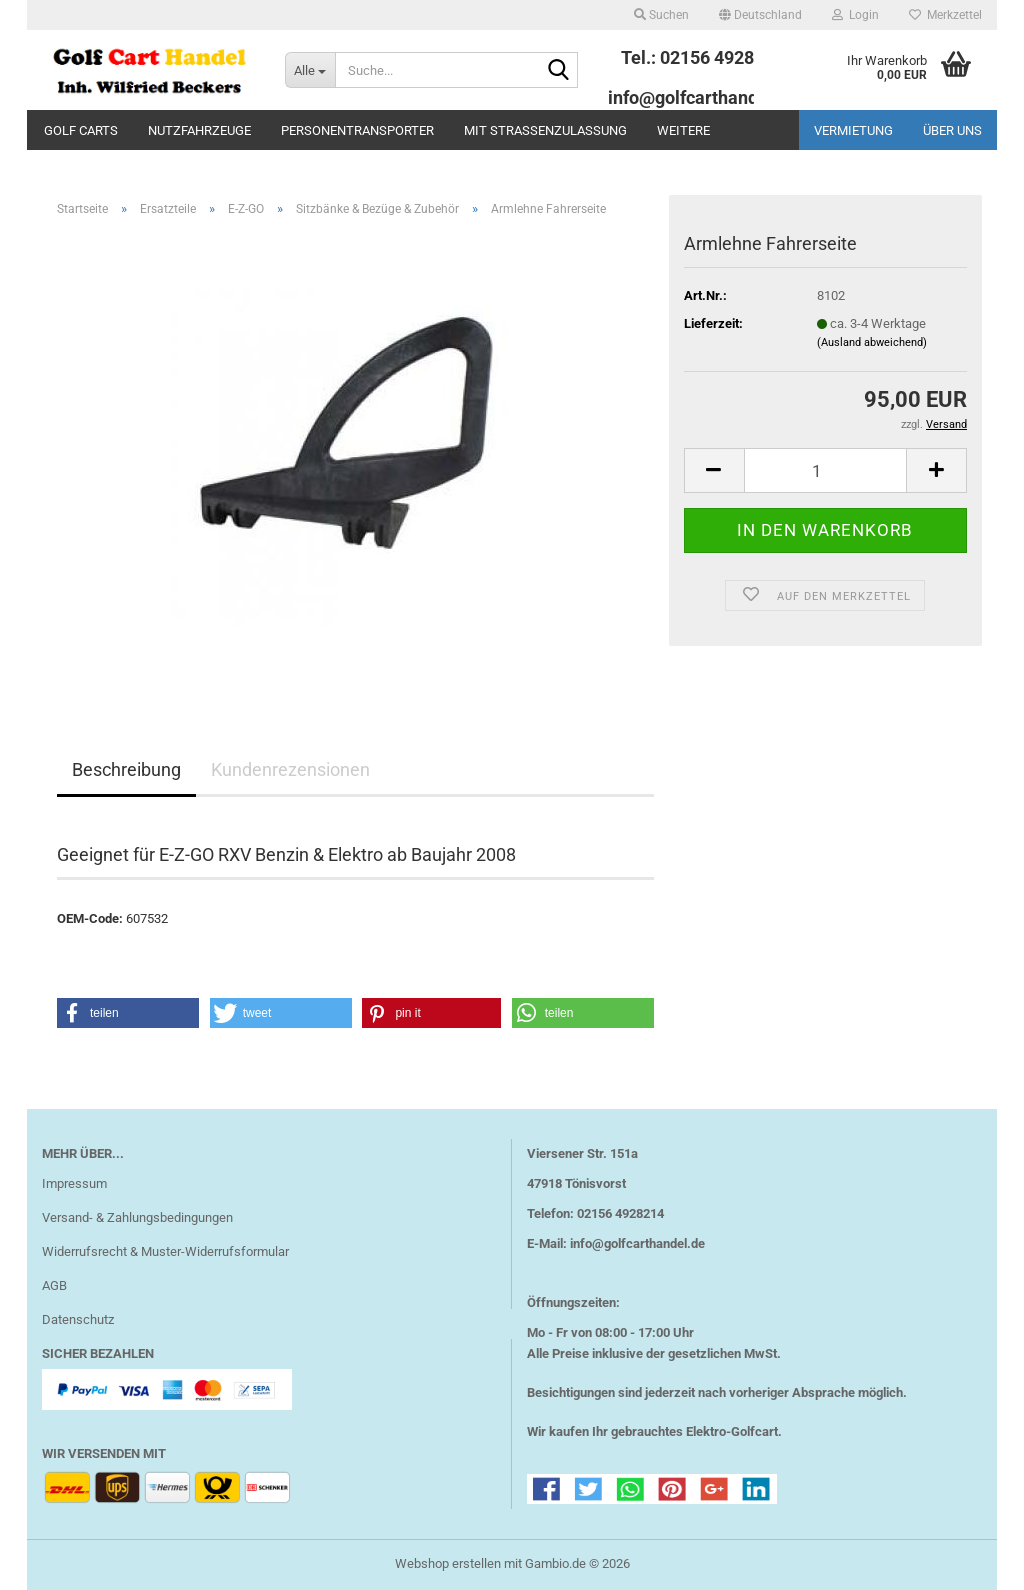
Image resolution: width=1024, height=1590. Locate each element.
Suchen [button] (661, 15)
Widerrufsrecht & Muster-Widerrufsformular (165, 1251)
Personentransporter (357, 130)
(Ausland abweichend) (872, 342)
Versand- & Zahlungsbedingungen (137, 1217)
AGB (54, 1285)
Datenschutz (78, 1319)
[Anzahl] (825, 470)
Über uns (952, 130)
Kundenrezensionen (290, 769)
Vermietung (853, 130)
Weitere (683, 130)
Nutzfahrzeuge (199, 130)
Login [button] (855, 15)
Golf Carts (81, 130)
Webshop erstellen (448, 1563)
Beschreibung (126, 769)
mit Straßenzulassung (545, 130)
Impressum (74, 1183)
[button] (760, 15)
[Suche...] (310, 70)
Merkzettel (945, 15)
